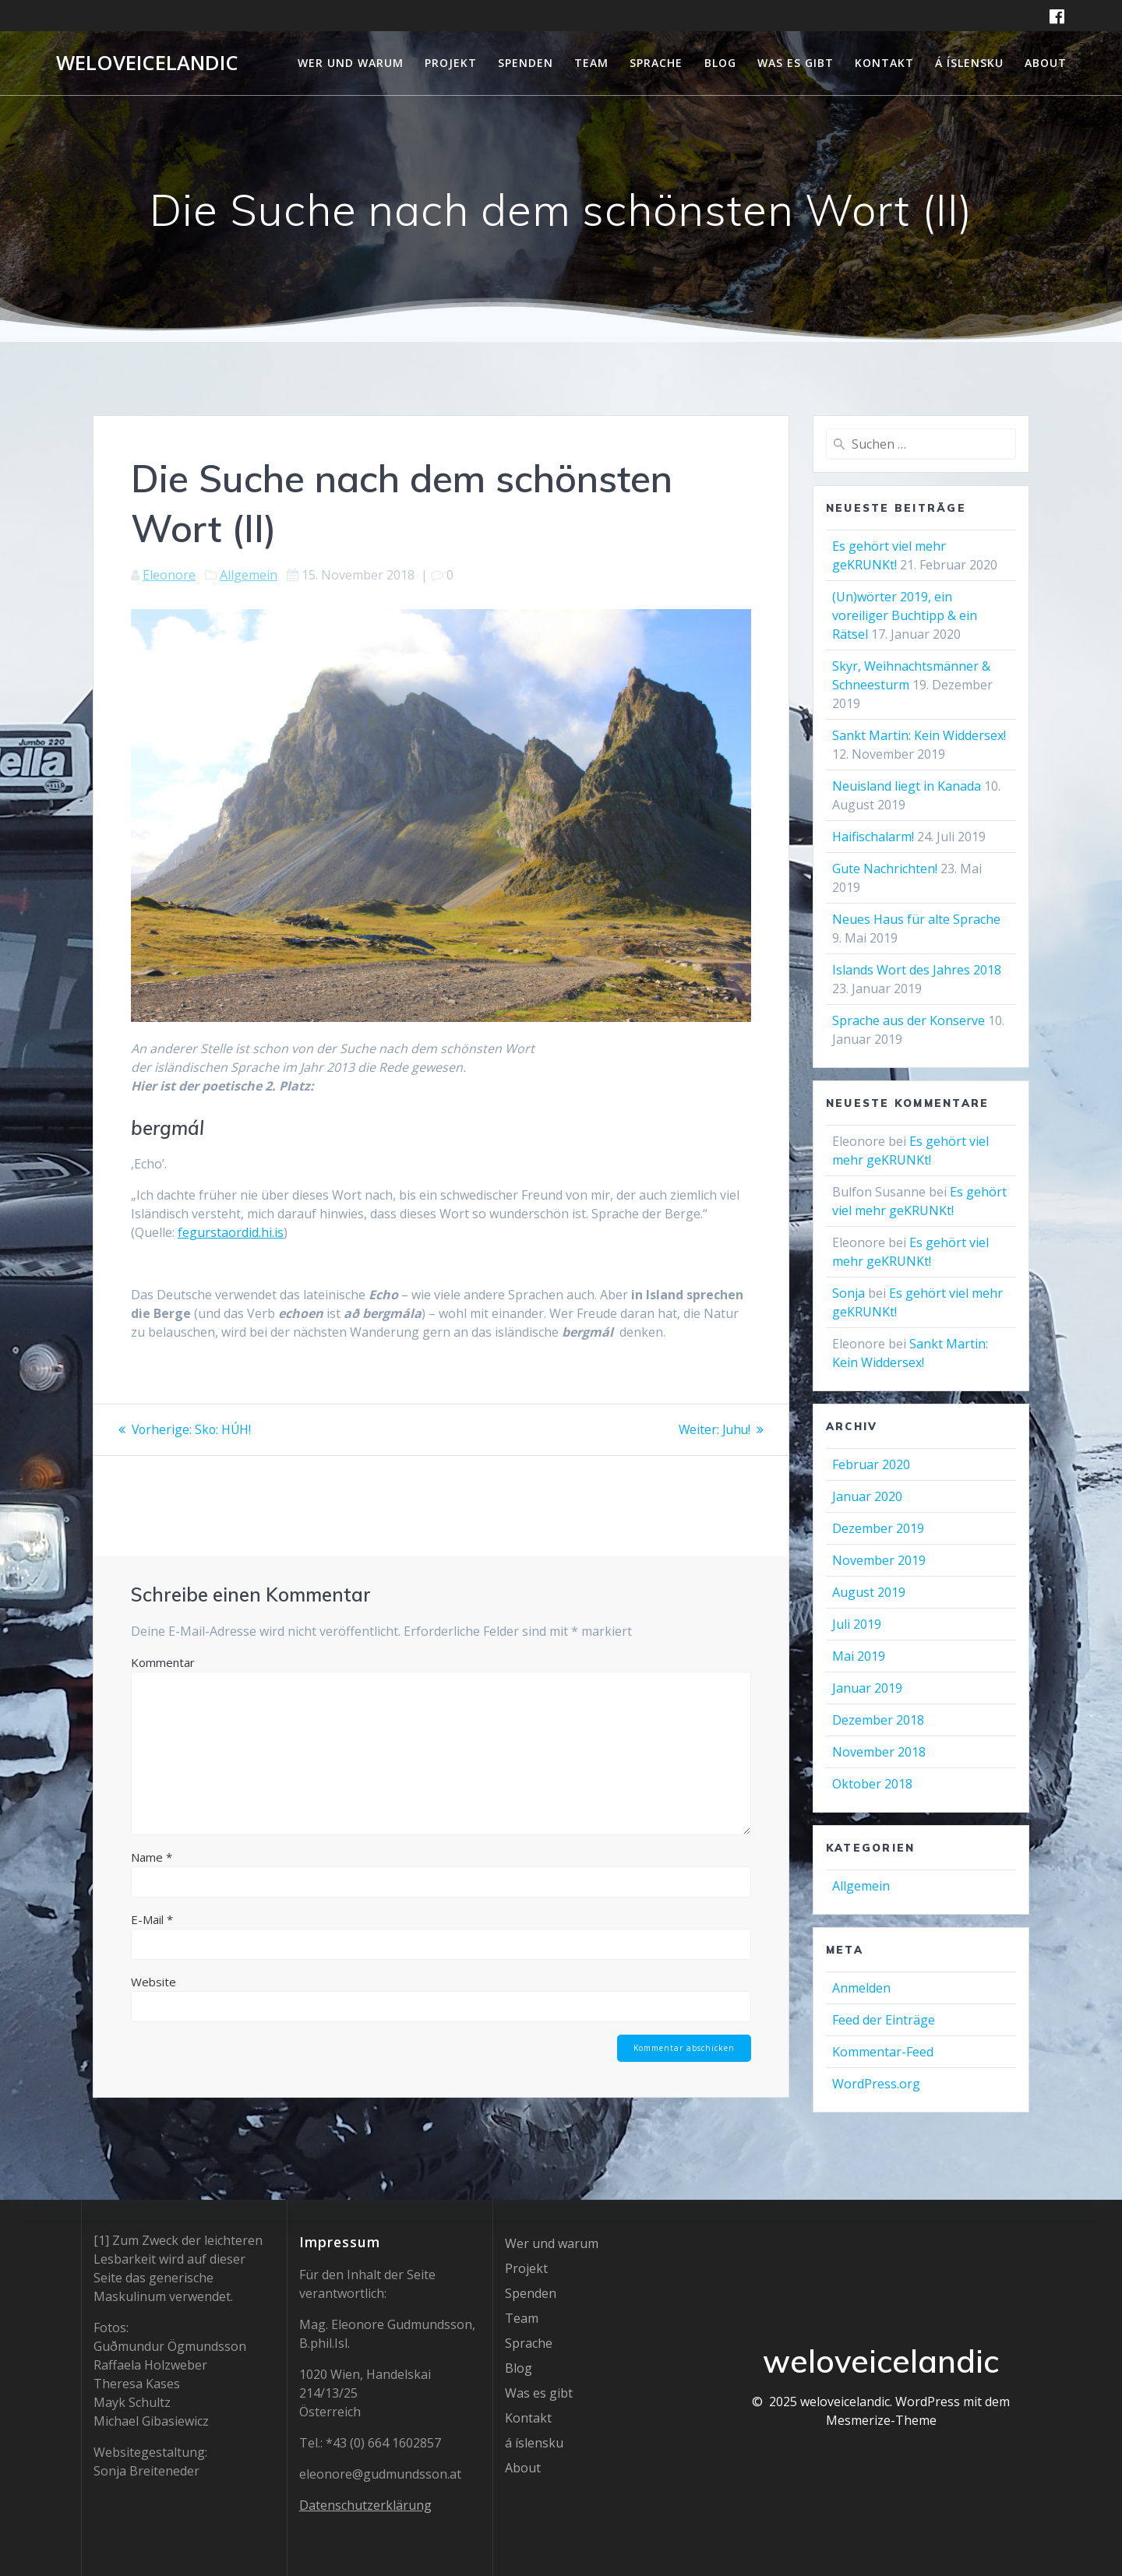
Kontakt (884, 62)
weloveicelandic (147, 63)
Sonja (848, 1293)
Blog (720, 62)
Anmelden (861, 1987)
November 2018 (879, 1751)
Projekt (451, 62)
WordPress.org (876, 2083)
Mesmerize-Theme (881, 2420)
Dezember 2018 (878, 1719)
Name (151, 1856)
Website (153, 1981)
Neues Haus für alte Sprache (916, 919)
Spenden (525, 62)
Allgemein (248, 574)
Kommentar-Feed (882, 2051)
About (1046, 62)
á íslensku (969, 62)
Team (591, 62)
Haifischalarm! (873, 836)
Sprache (656, 62)
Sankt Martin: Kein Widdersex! (919, 735)
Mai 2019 (858, 1656)
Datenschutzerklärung (365, 2505)
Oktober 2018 (872, 1783)
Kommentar (163, 1661)
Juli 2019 (856, 1624)
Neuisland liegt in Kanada (906, 786)
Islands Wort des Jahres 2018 (916, 969)
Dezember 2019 (878, 1528)
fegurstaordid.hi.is (231, 1232)
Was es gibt (795, 62)
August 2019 (868, 1592)
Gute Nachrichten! (884, 868)
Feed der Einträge (883, 2019)
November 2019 (879, 1560)
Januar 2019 (867, 1688)
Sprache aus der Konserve (908, 1020)
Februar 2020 (871, 1464)
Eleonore (169, 574)
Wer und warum (351, 62)
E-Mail (152, 1918)
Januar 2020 (867, 1496)
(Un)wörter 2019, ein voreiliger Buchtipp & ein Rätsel (904, 615)
